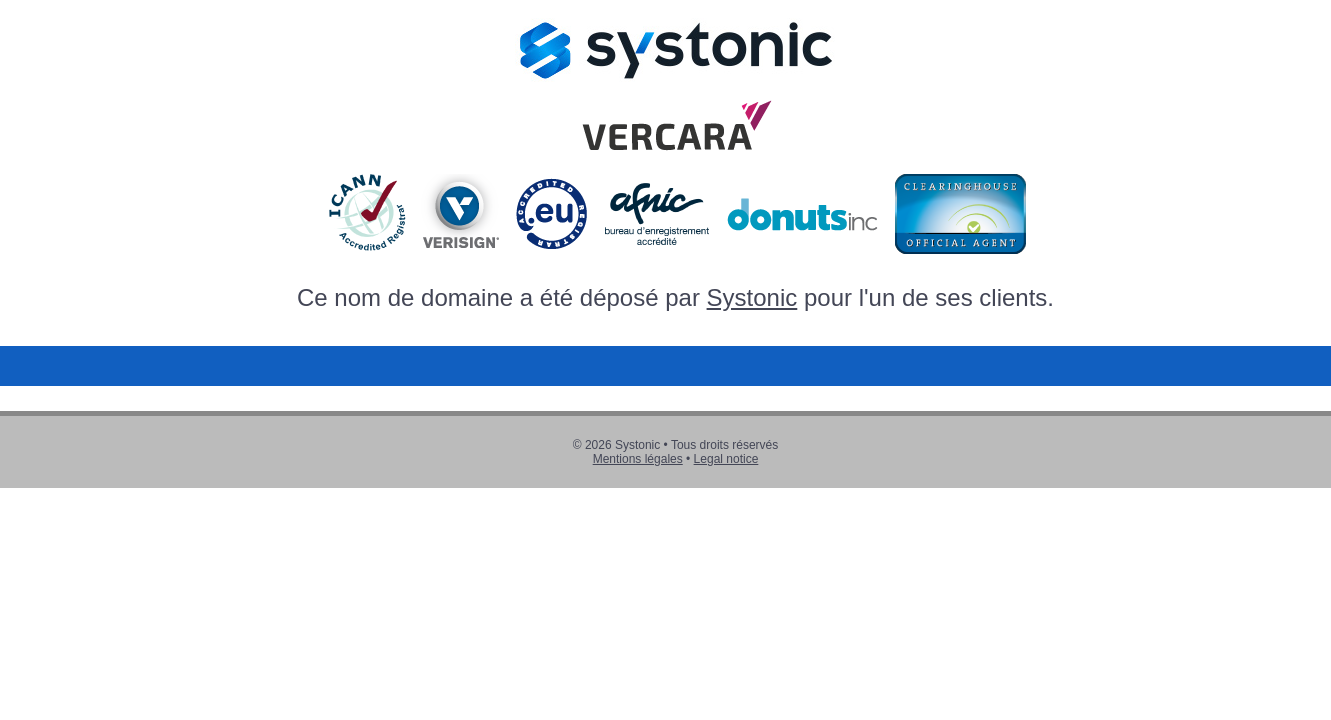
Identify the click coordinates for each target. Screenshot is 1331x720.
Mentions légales (638, 459)
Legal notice (726, 459)
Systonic (752, 297)
